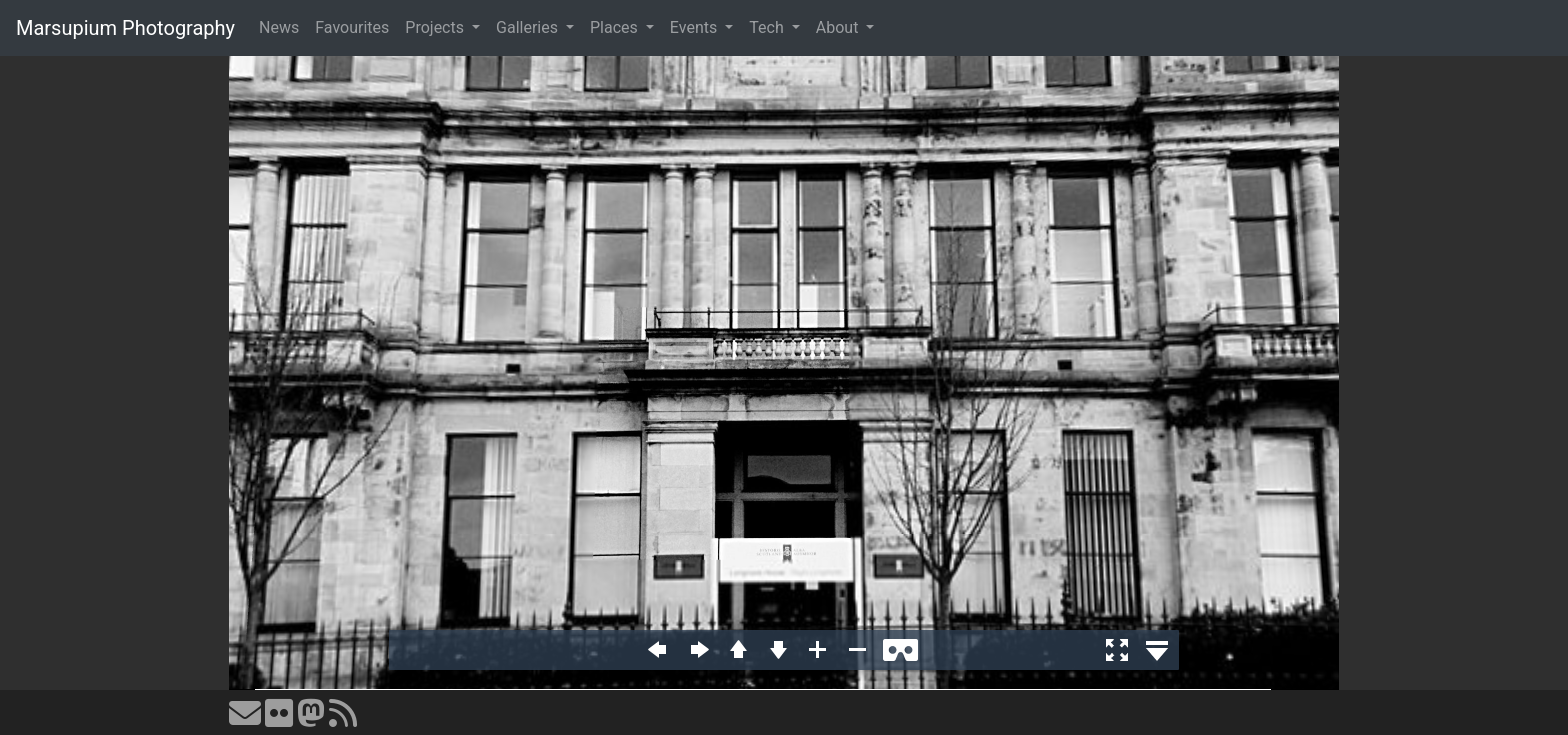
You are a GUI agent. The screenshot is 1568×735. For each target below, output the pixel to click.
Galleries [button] (529, 27)
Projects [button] (436, 27)
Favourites (352, 27)
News (279, 27)
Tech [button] (768, 27)
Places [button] (616, 27)
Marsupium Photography (125, 28)
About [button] (839, 27)
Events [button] (695, 27)
